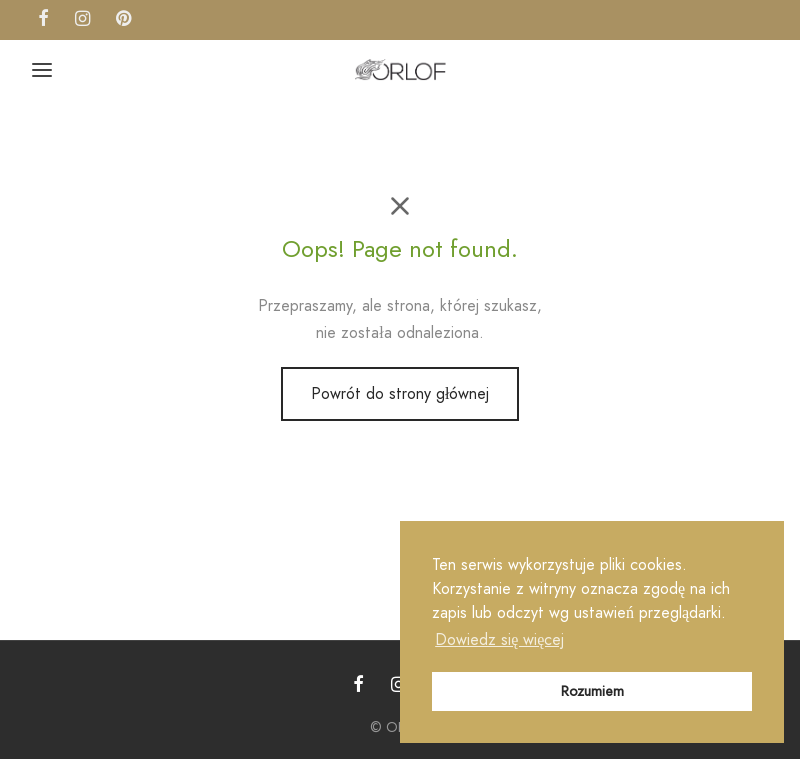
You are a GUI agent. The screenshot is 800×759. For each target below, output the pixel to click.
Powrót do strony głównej (400, 393)
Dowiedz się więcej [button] (499, 639)
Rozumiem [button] (592, 691)
